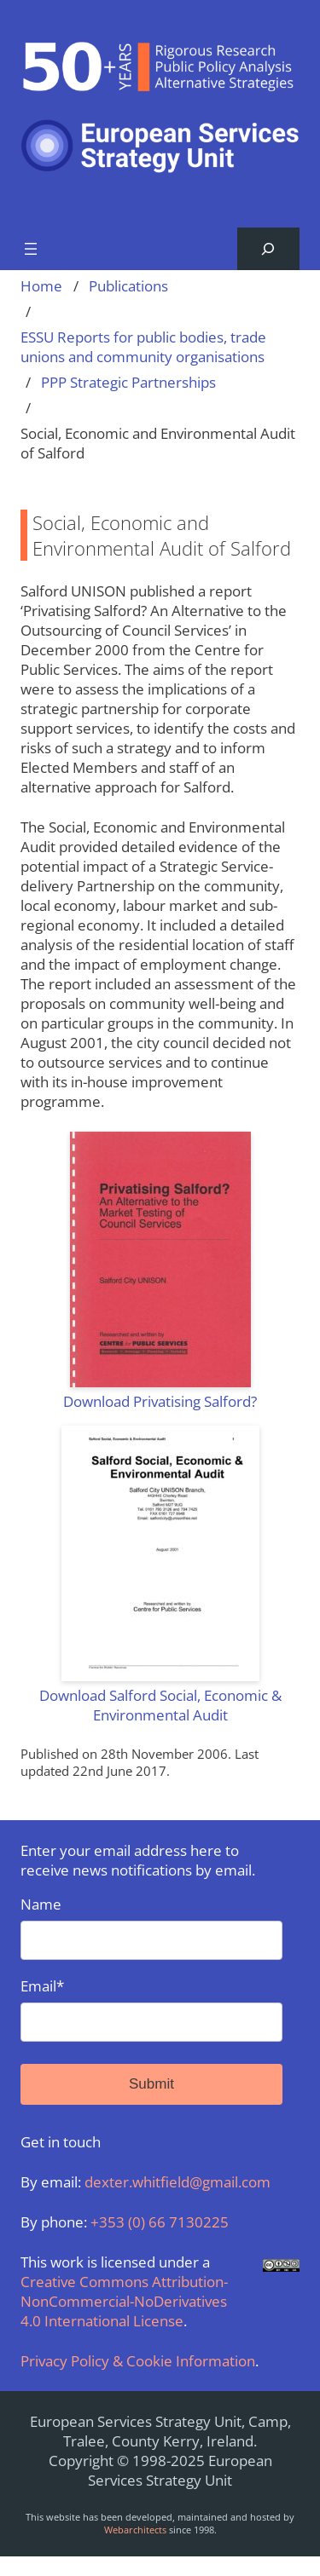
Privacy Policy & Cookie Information (137, 2361)
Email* (151, 2009)
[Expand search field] (268, 249)
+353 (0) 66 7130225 (159, 2222)
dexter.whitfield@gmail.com (177, 2182)
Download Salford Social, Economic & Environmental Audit (160, 1705)
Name (151, 1927)
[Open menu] (30, 249)
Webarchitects (135, 2529)
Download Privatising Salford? (160, 1401)
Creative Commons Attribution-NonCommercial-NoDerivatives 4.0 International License (124, 2301)
